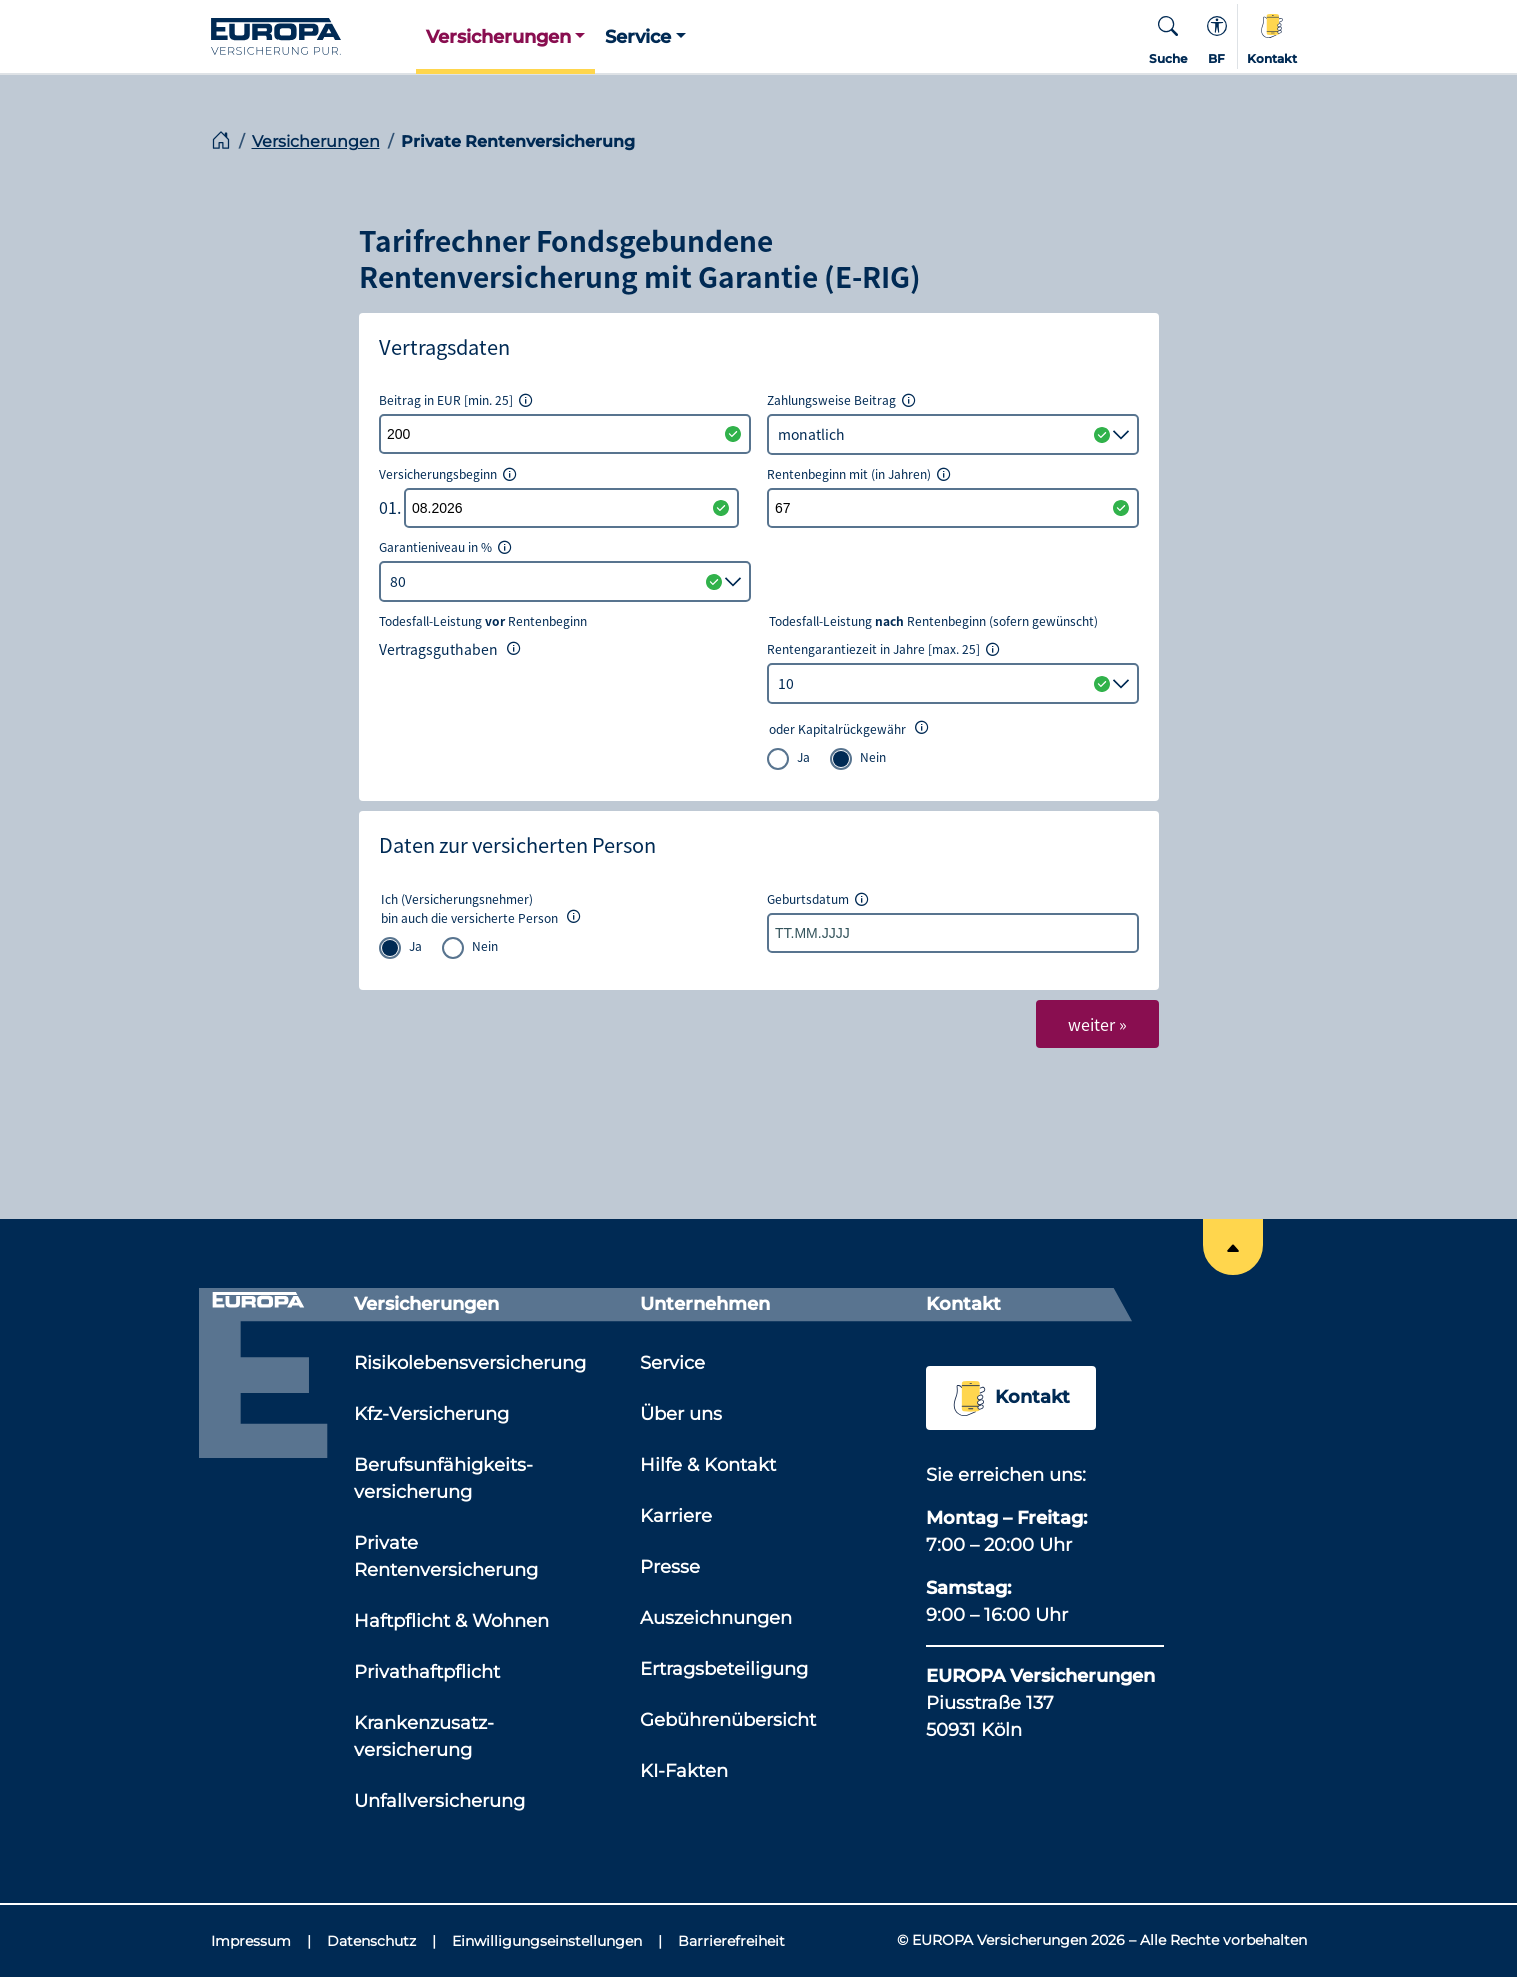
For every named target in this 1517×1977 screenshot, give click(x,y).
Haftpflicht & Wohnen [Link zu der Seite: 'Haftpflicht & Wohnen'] (451, 1621)
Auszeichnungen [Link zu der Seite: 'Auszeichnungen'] (716, 1618)
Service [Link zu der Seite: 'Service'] (672, 1363)
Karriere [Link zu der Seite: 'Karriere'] (676, 1516)
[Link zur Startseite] (313, 35)
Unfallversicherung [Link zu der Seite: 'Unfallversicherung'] (439, 1801)
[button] (506, 36)
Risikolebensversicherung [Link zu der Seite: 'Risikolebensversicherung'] (470, 1363)
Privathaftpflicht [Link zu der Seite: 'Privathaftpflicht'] (427, 1672)
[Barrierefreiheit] (731, 1941)
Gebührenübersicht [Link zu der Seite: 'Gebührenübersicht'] (728, 1720)
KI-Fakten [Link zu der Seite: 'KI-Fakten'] (684, 1771)
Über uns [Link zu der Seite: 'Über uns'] (681, 1414)
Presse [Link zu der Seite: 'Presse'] (670, 1567)
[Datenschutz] (381, 1941)
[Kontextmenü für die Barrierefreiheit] (1217, 36)
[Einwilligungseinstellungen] (557, 1941)
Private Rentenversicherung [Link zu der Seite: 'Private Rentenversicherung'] (446, 1556)
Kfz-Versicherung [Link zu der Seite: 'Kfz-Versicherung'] (431, 1414)
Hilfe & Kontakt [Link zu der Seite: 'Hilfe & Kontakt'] (708, 1465)
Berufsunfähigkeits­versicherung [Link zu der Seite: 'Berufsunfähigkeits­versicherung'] (443, 1478)
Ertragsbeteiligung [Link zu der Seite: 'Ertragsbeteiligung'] (724, 1669)
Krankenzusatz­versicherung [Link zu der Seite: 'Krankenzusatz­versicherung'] (424, 1736)
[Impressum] (261, 1941)
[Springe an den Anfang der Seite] (1232, 1247)
